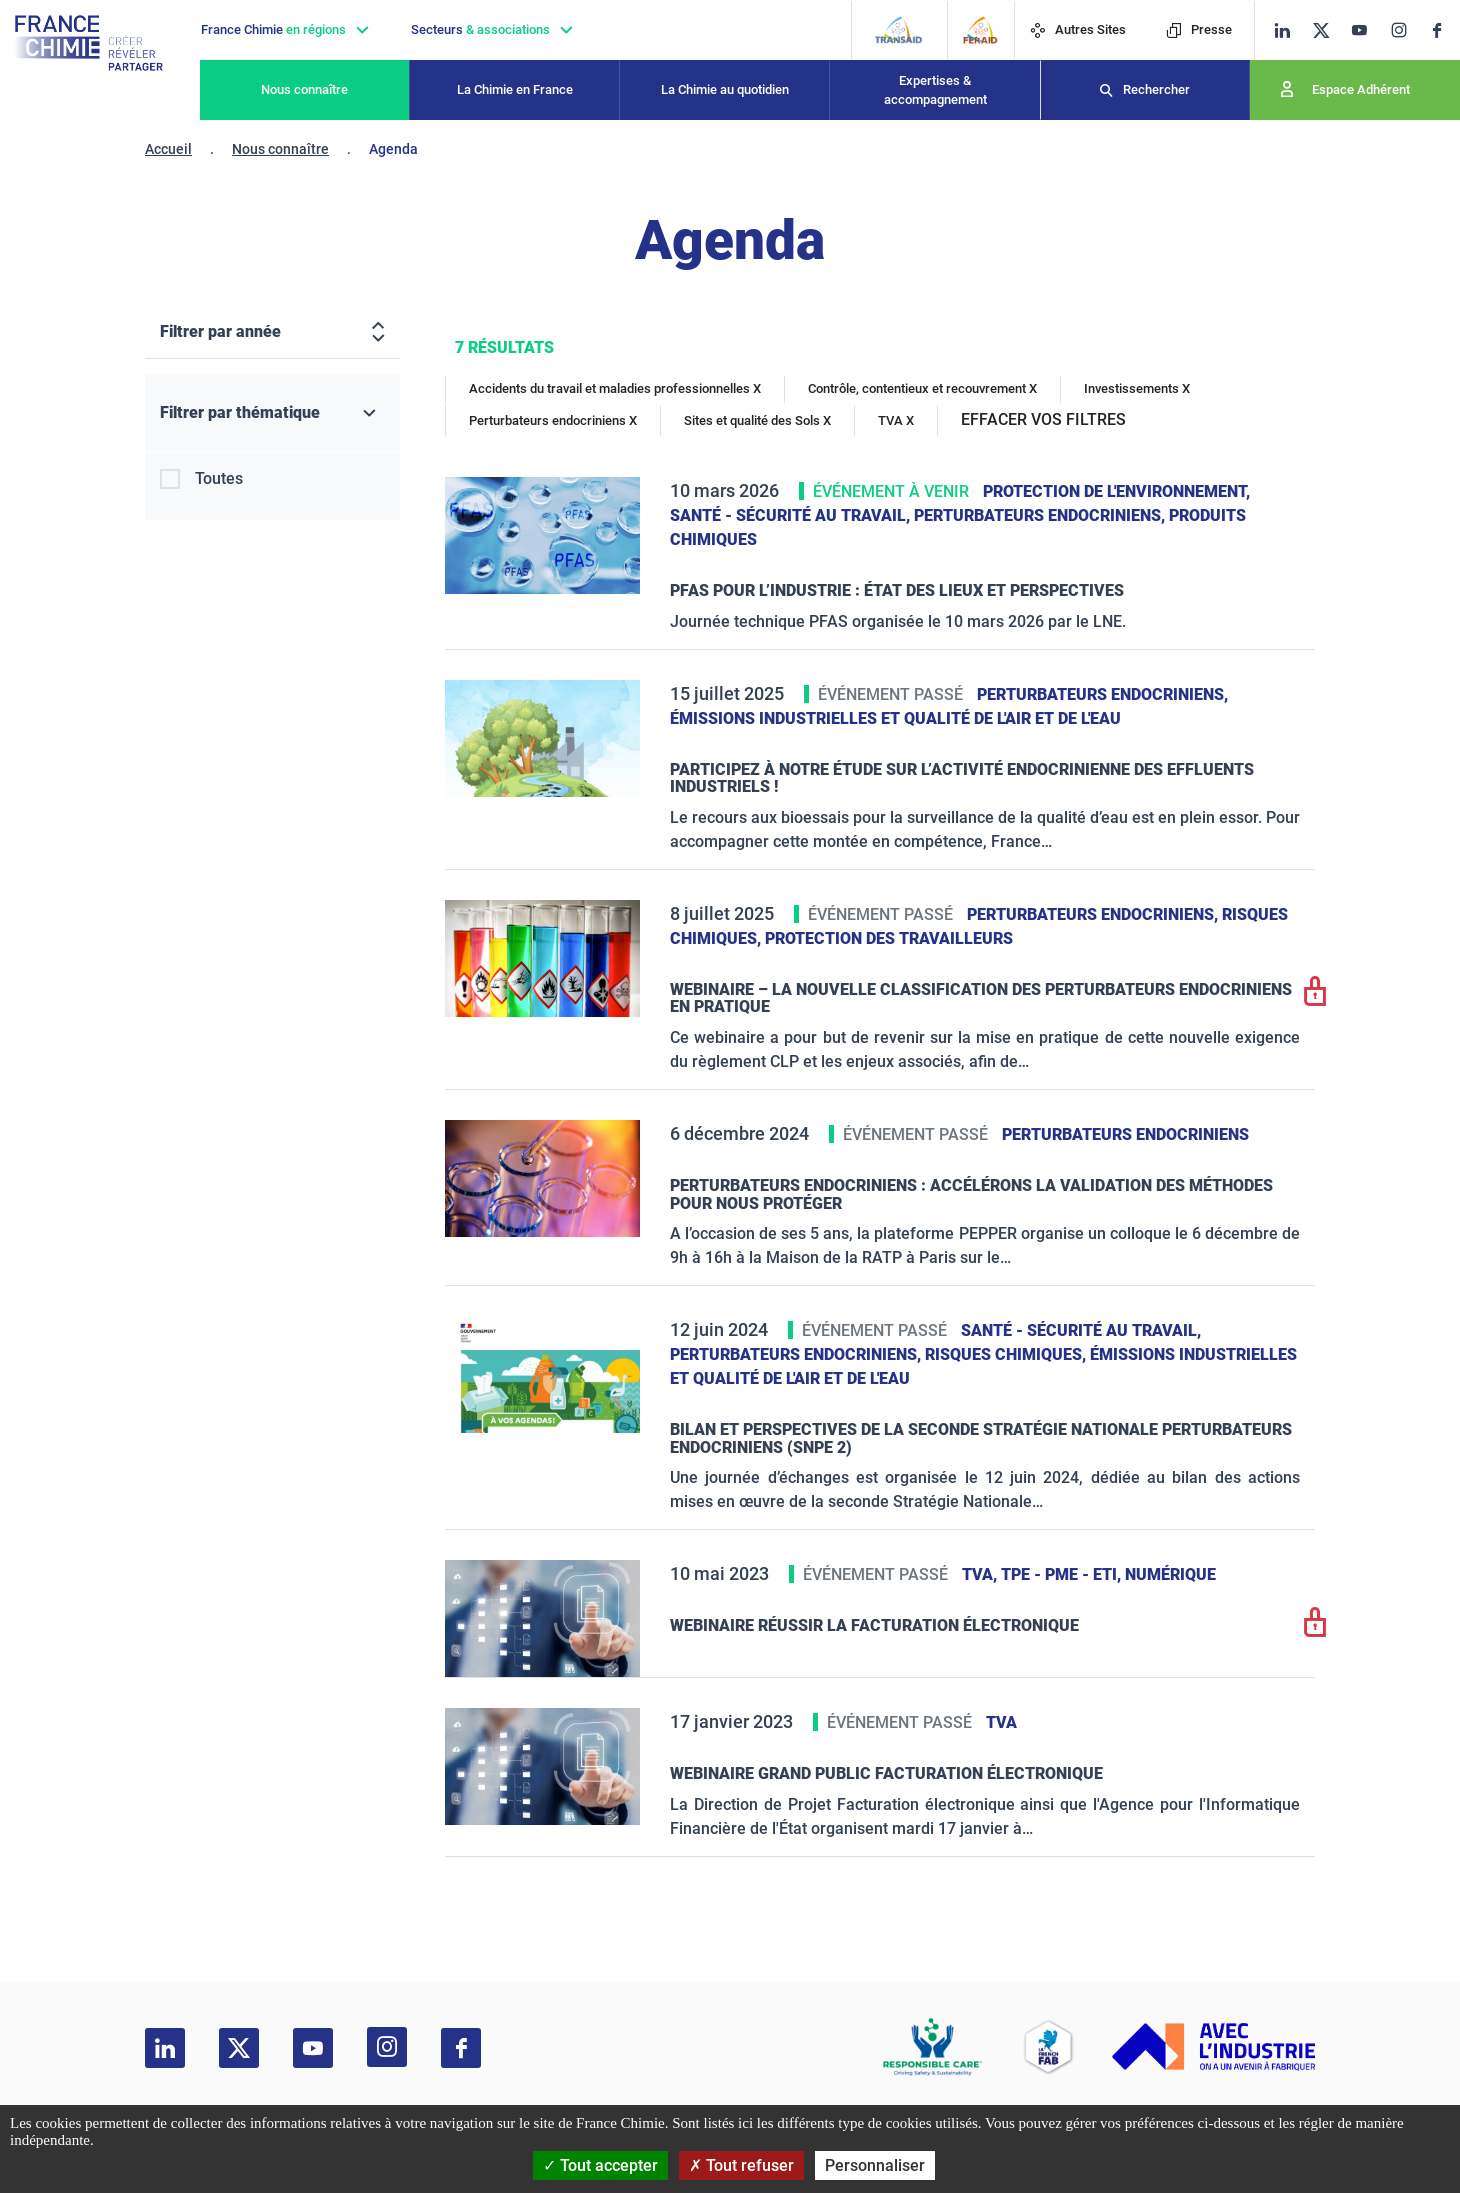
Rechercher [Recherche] (1156, 89)
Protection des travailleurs (889, 938)
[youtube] (1366, 30)
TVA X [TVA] (896, 420)
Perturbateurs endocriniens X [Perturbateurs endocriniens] (553, 420)
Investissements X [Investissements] (1137, 388)
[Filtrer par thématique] (272, 413)
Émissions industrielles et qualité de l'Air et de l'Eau (895, 718)
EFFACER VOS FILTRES (1043, 419)
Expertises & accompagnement (935, 90)
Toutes (219, 478)
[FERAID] (980, 30)
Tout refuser (741, 2165)
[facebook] (1444, 30)
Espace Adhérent (1361, 89)
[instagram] (1405, 30)
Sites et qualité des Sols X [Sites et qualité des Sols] (757, 420)
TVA (1001, 1722)
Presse (1199, 29)
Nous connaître (304, 89)
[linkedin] (1282, 30)
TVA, (981, 1574)
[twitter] (1327, 30)
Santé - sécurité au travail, (792, 515)
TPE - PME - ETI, (1063, 1574)
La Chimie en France (515, 89)
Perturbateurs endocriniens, (1041, 515)
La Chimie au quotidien (725, 89)
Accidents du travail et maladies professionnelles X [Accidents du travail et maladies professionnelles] (615, 388)
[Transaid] (898, 30)
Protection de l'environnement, (1116, 491)
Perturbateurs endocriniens (1125, 1134)
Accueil (168, 149)
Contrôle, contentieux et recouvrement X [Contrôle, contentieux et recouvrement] (922, 388)
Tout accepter (600, 2165)
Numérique (1170, 1574)
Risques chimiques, (1007, 1354)
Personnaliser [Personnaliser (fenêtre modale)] (875, 2165)
